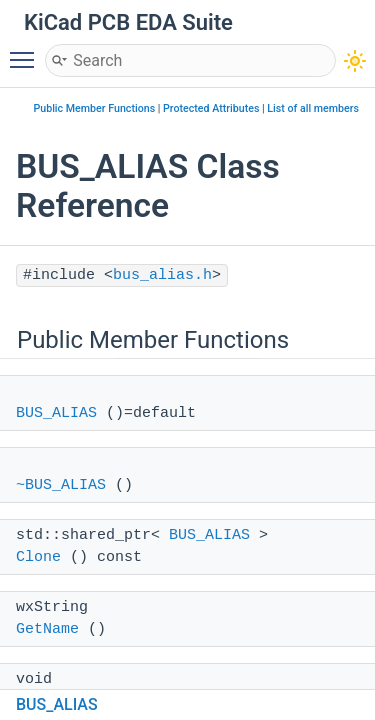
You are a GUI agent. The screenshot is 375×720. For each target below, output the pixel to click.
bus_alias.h (162, 275)
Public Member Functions (94, 108)
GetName (47, 629)
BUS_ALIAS (56, 413)
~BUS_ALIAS (61, 485)
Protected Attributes (211, 108)
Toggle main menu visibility (27, 51)
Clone (38, 557)
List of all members (313, 108)
